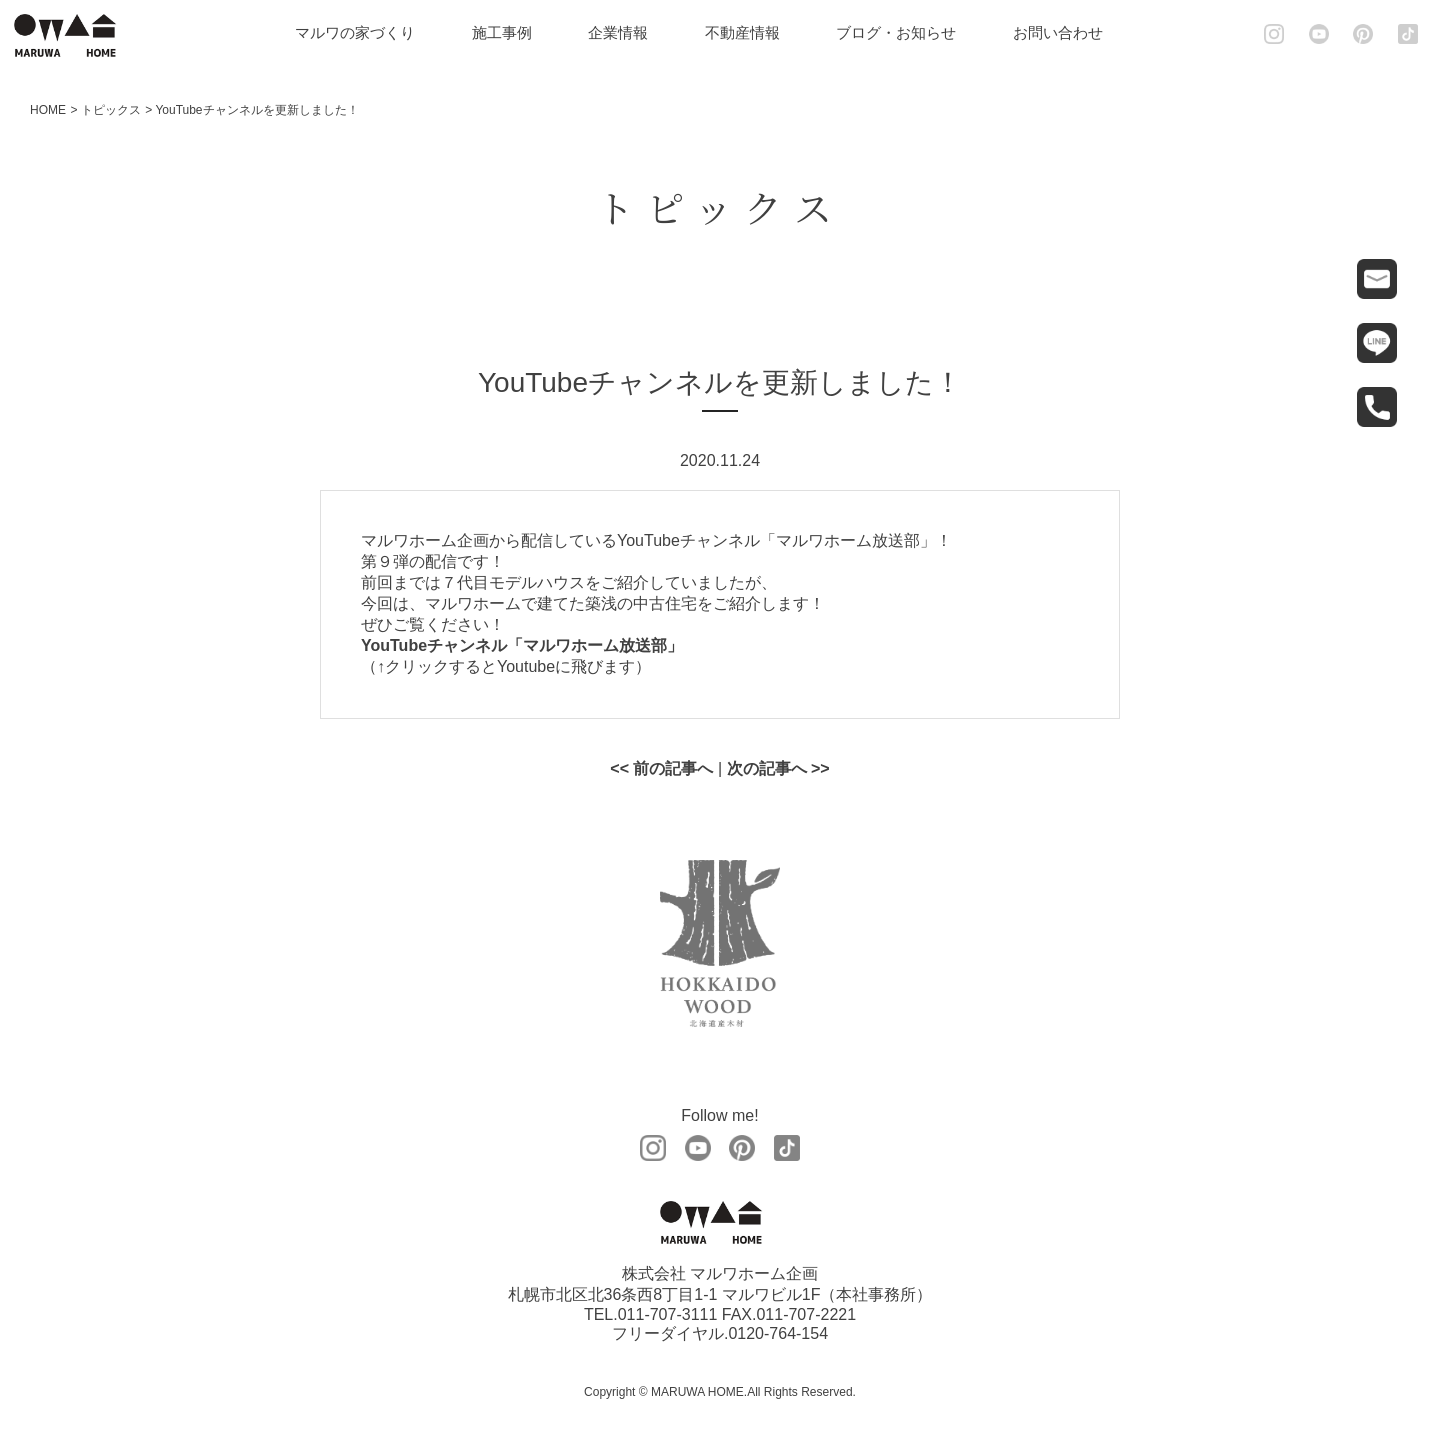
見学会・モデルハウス (1422, 1178)
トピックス (111, 110)
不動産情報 (742, 32)
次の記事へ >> (778, 768)
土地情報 (1422, 1290)
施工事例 (502, 32)
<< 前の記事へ (661, 768)
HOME (48, 110)
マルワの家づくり (355, 32)
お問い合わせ (1058, 32)
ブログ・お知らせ (896, 32)
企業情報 (618, 32)
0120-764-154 (778, 1333)
